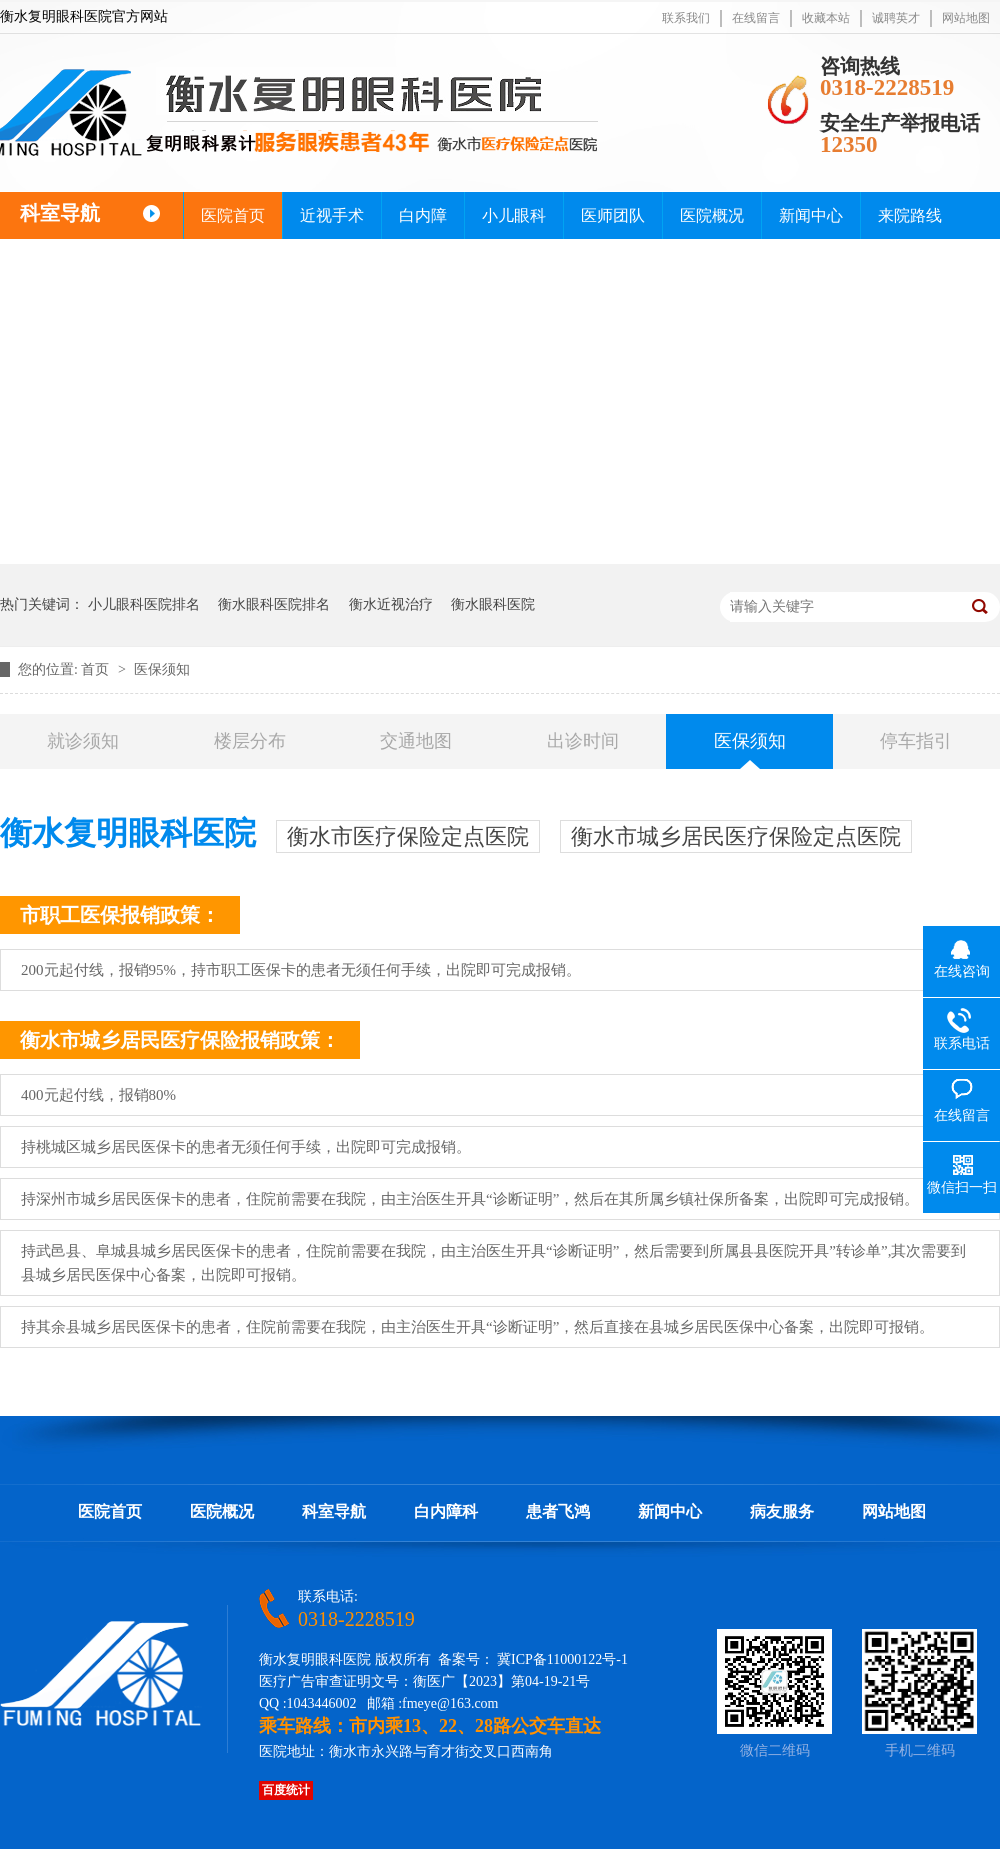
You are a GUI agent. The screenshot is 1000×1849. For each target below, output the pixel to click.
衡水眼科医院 (493, 604)
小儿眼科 (514, 215)
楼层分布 (250, 741)
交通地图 (416, 741)
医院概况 (712, 215)
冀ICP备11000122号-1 (562, 1659)
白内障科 (446, 1511)
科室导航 (334, 1511)
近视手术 (332, 215)
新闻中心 (811, 215)
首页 (97, 669)
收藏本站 (826, 18)
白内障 (423, 215)
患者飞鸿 (558, 1511)
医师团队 (613, 215)
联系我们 (686, 18)
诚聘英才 (896, 18)
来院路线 (910, 215)
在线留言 (756, 18)
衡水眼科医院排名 (274, 604)
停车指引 (916, 741)
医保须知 (162, 669)
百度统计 (286, 1790)
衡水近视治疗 (391, 604)
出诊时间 (583, 741)
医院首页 (233, 215)
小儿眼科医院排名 (144, 604)
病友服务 (782, 1511)
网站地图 (966, 18)
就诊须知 (83, 741)
